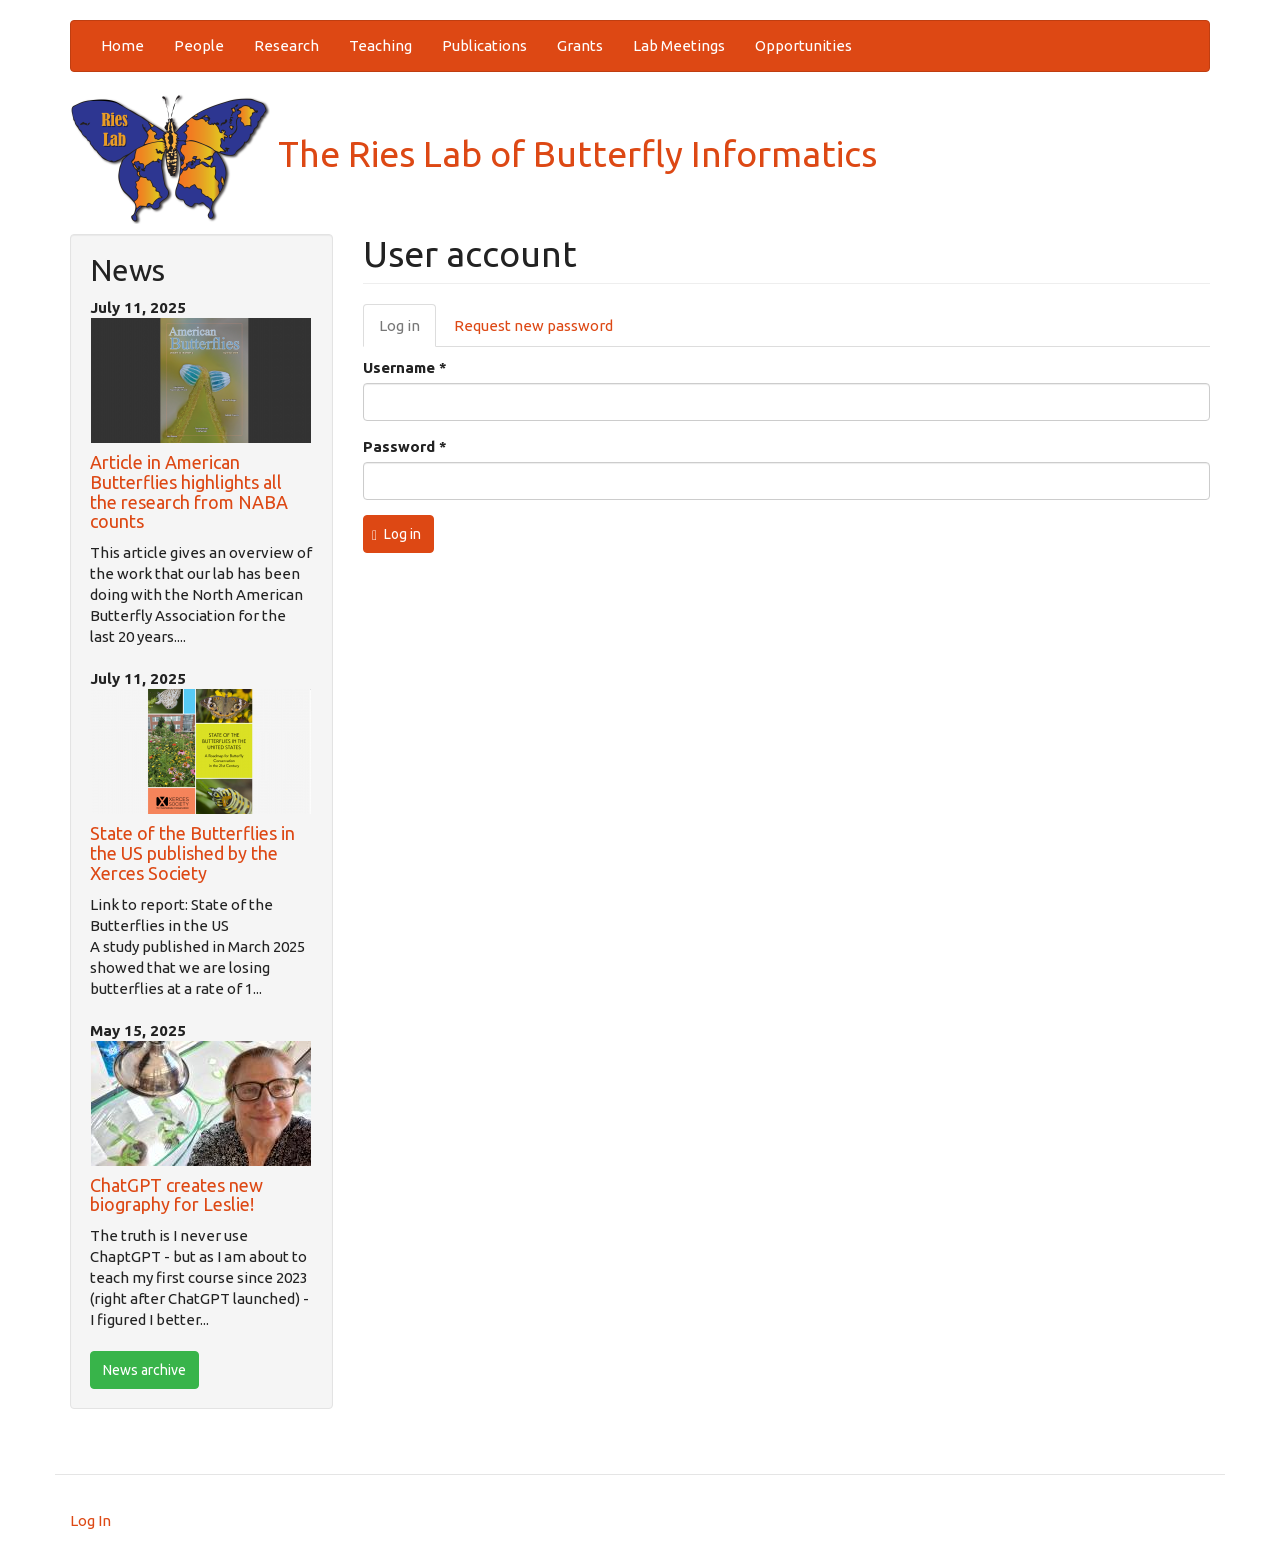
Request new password (533, 325)
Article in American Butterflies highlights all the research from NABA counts (189, 491)
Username (405, 367)
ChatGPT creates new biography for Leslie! (176, 1195)
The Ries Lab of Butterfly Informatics (473, 153)
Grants (580, 45)
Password (405, 446)
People (199, 45)
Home (122, 45)
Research (286, 45)
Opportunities (803, 45)
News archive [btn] (144, 1370)
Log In (90, 1520)
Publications (484, 45)
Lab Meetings (679, 45)
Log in (407, 331)
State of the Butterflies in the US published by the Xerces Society (192, 853)
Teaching (380, 45)
